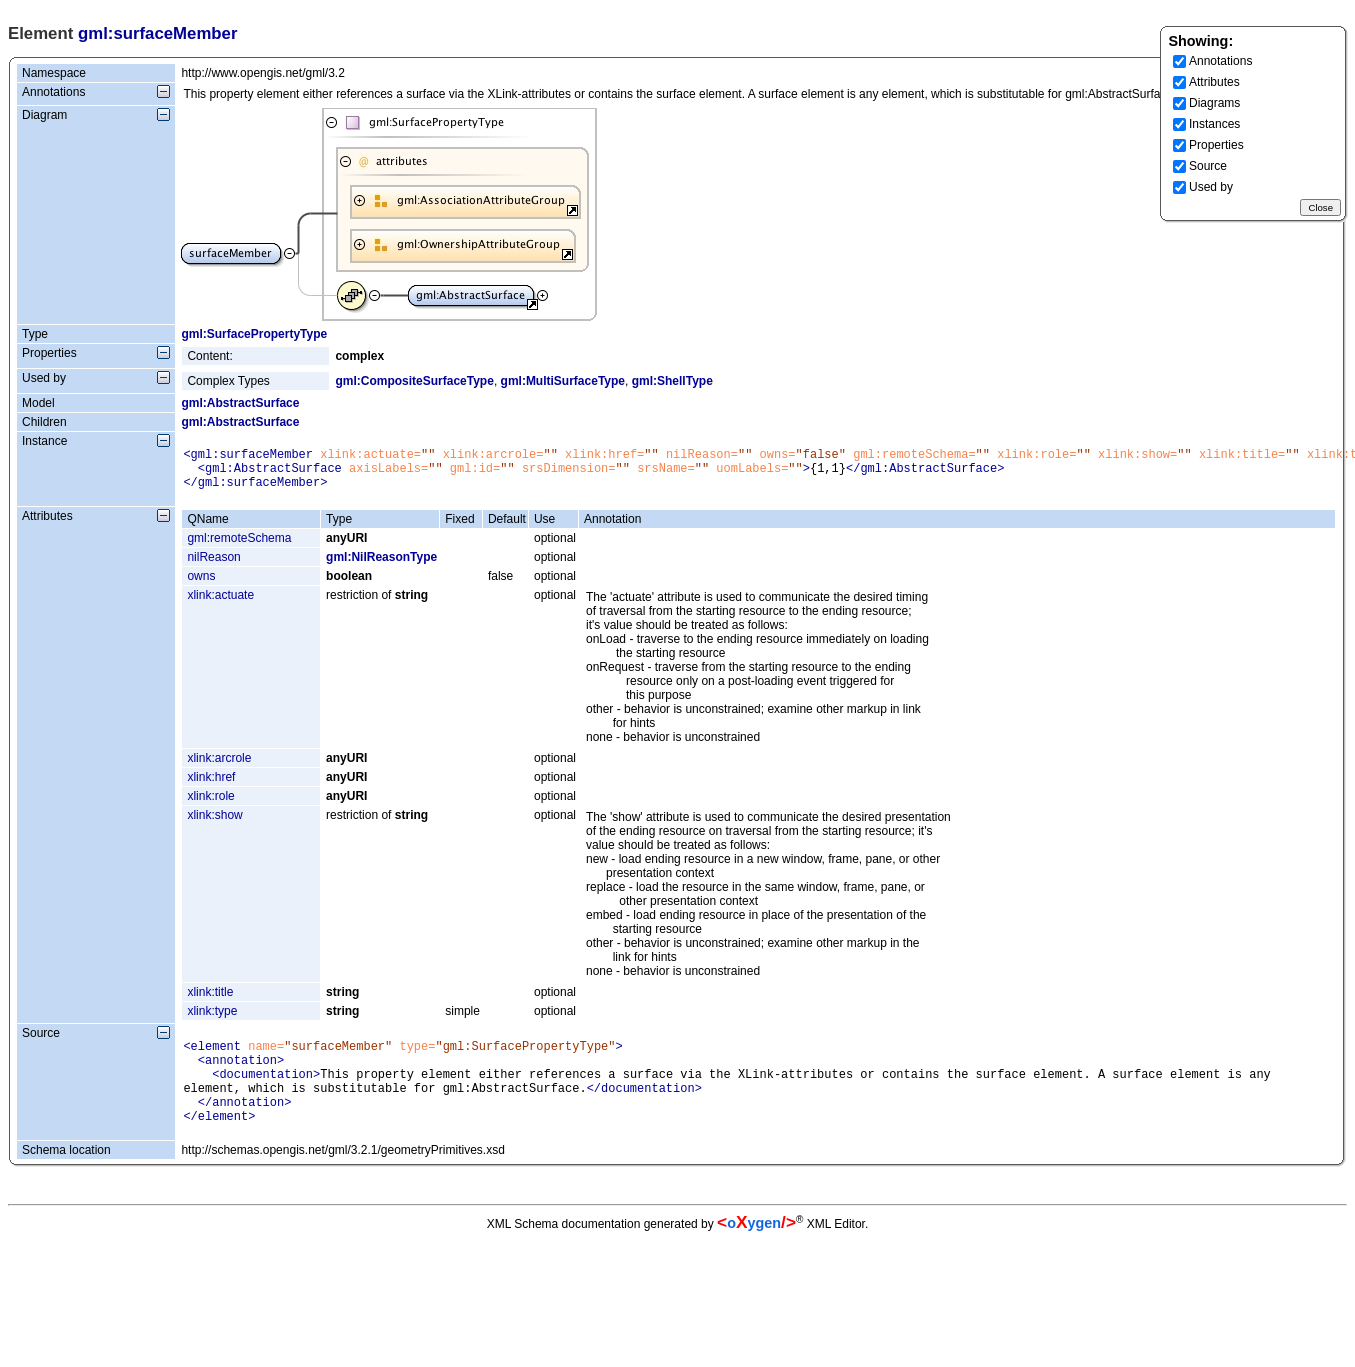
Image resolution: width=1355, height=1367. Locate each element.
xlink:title (210, 1001)
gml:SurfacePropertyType (254, 334)
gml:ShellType (672, 381)
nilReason (213, 566)
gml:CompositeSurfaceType (414, 381)
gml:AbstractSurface (240, 403)
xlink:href (211, 786)
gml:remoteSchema (239, 547)
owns (201, 585)
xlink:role (210, 805)
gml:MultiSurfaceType (563, 381)
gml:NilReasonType (381, 566)
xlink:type (212, 1020)
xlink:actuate (220, 604)
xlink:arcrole (219, 767)
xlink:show (214, 824)
